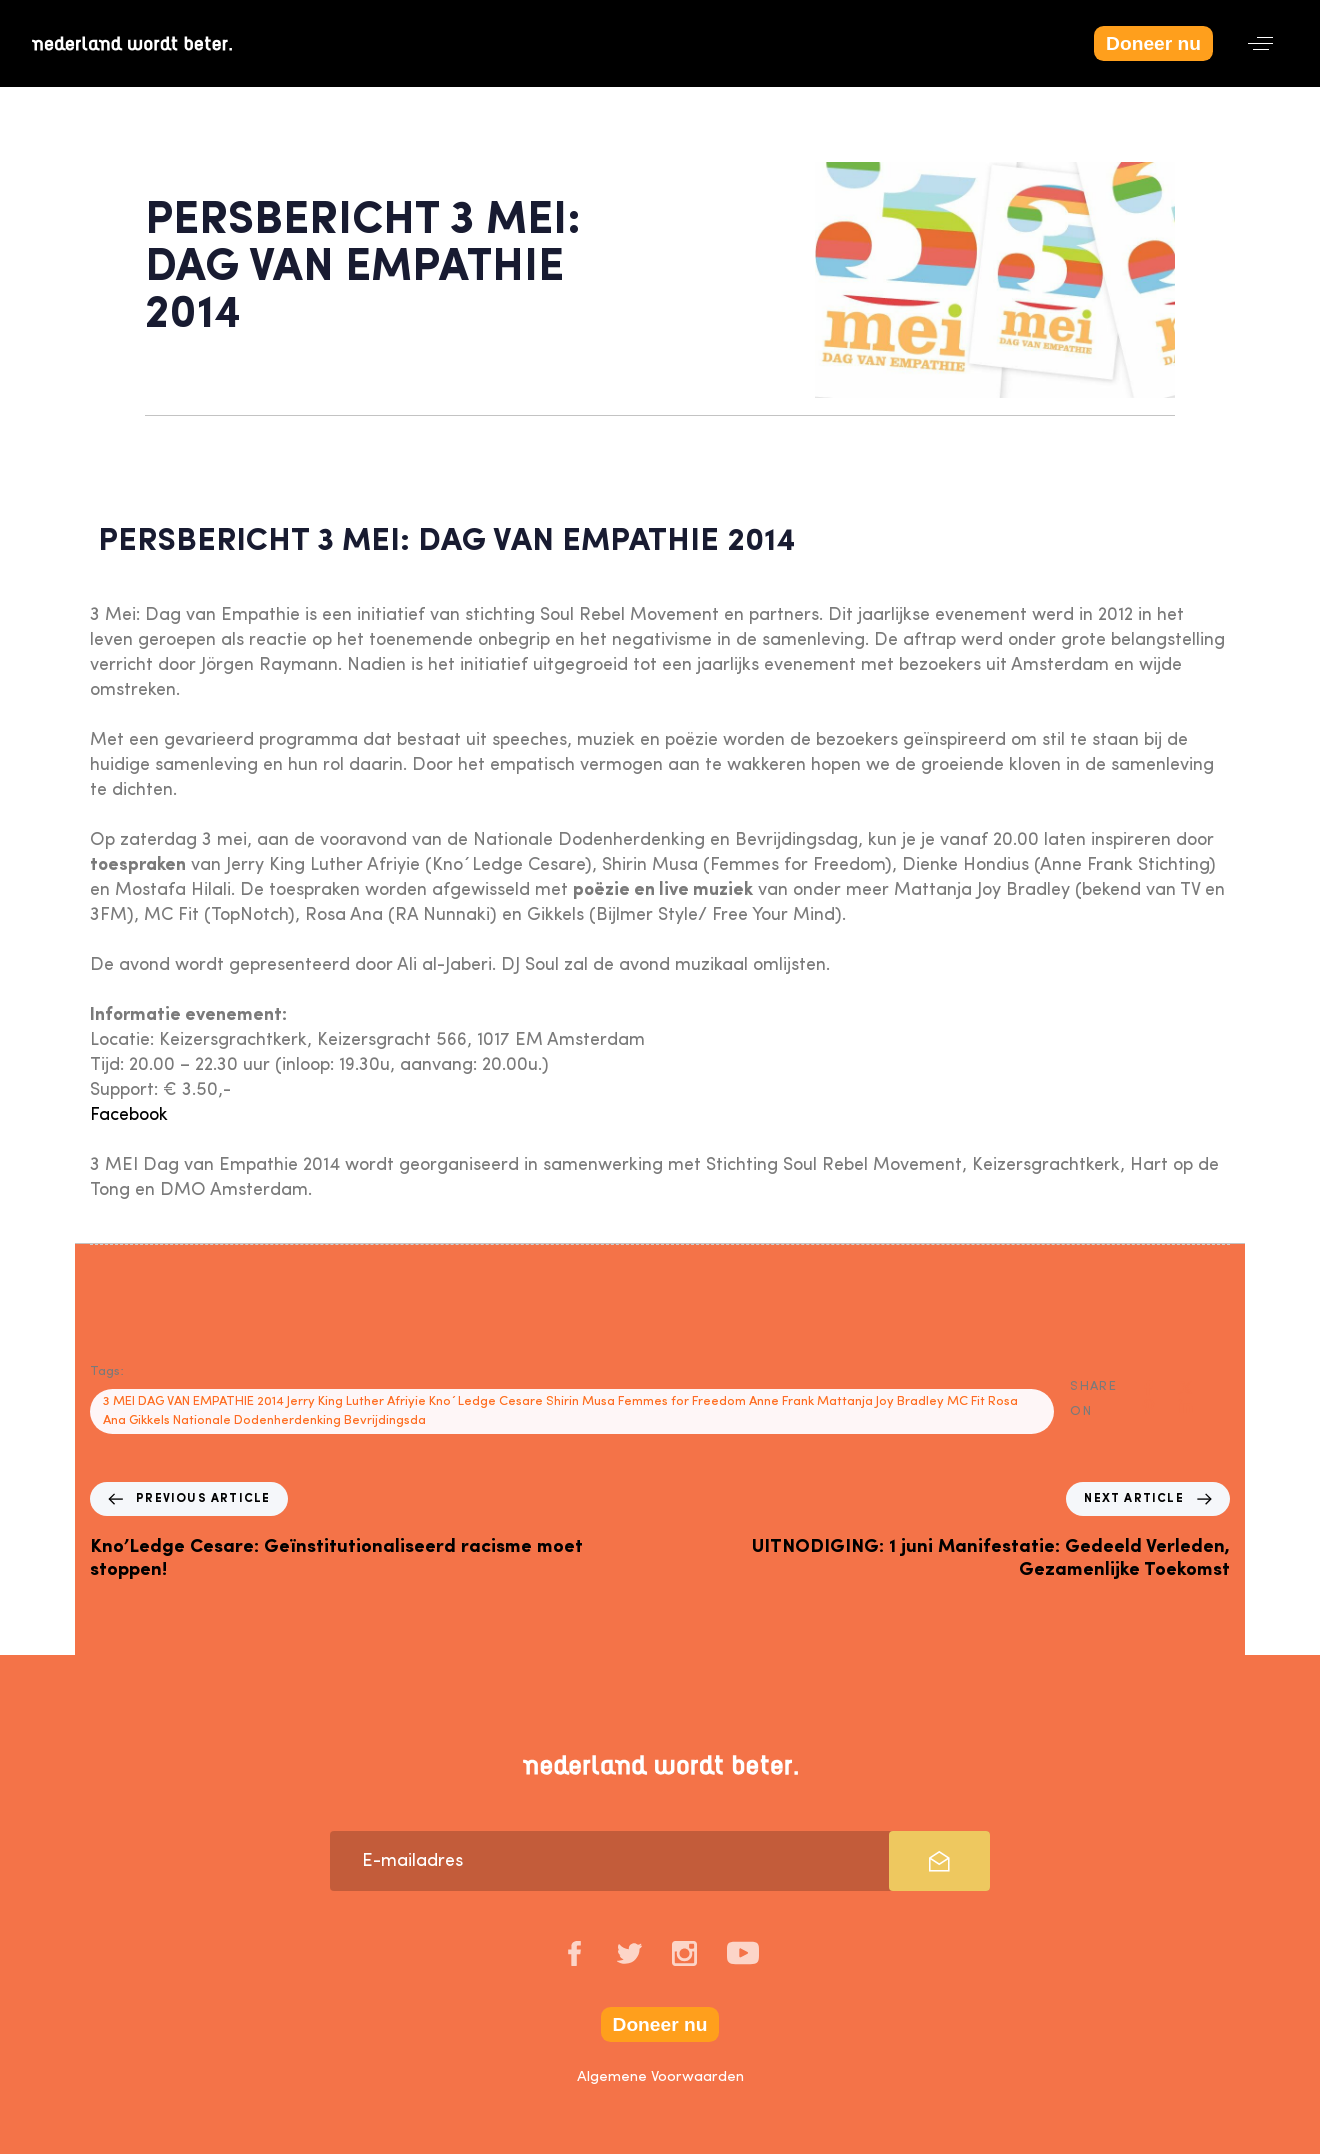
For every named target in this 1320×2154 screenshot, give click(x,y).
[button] (1260, 43)
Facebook (129, 1115)
